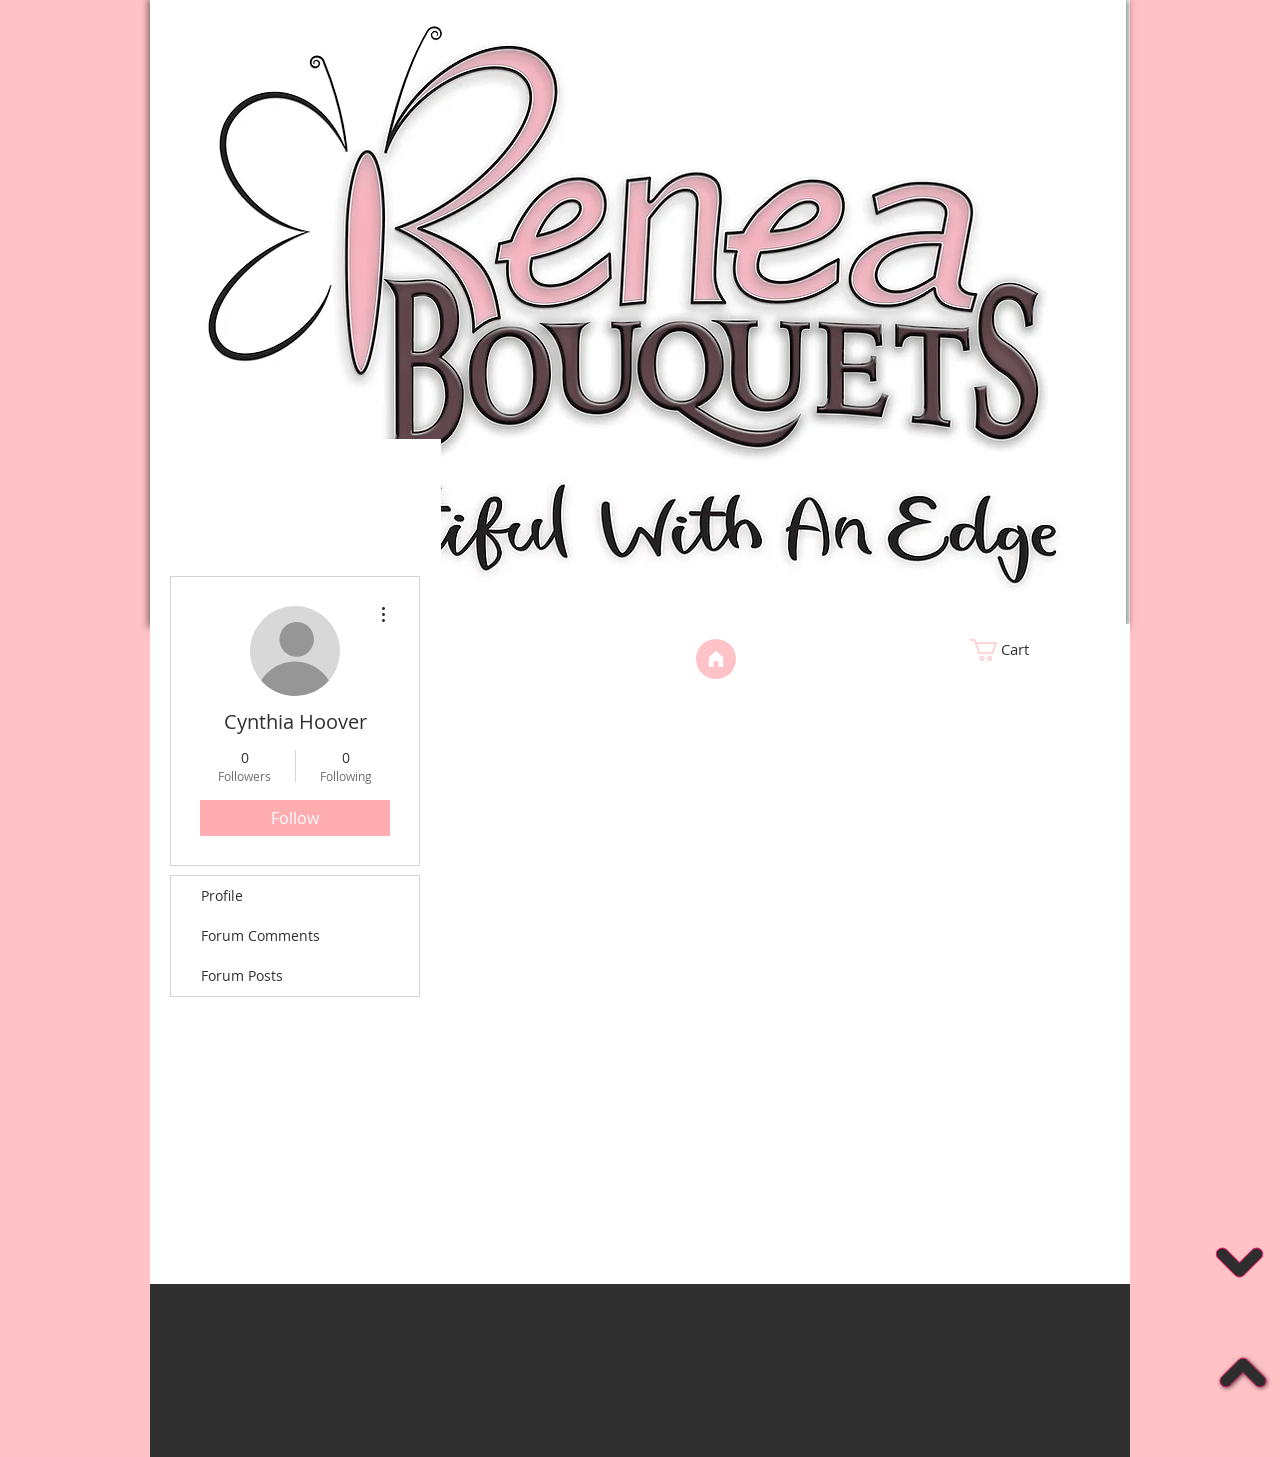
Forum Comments (260, 935)
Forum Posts (242, 975)
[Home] (716, 659)
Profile (222, 895)
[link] (1035, 650)
